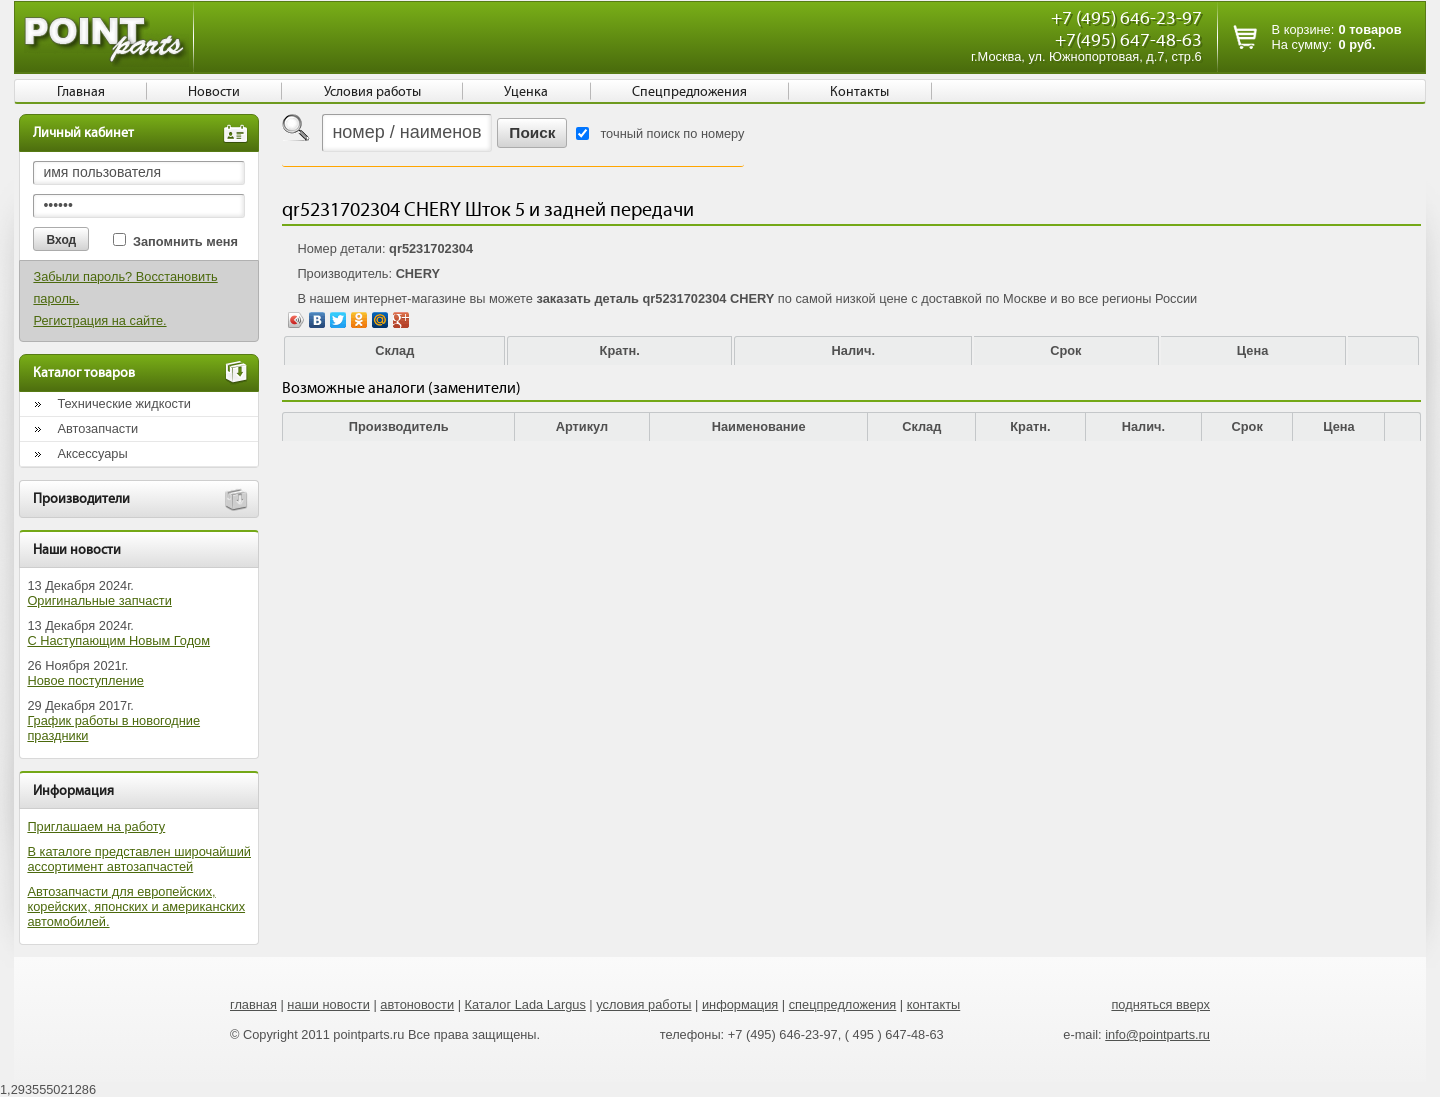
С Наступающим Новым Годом (118, 640)
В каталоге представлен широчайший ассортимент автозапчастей (139, 859)
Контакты (859, 92)
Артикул (582, 426)
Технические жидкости (124, 403)
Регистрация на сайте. (99, 320)
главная (253, 1004)
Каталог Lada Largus (525, 1004)
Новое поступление (85, 680)
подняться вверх (1160, 1004)
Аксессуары (92, 453)
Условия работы (372, 92)
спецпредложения (843, 1004)
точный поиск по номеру (672, 133)
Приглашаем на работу (96, 826)
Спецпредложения (689, 92)
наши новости (328, 1004)
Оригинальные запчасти (99, 600)
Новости (214, 92)
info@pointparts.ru (1157, 1034)
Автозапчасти (97, 428)
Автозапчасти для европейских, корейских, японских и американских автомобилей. (136, 906)
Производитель (399, 426)
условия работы (643, 1004)
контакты (934, 1004)
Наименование (759, 426)
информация (740, 1004)
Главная (81, 92)
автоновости (417, 1004)
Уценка (526, 92)
